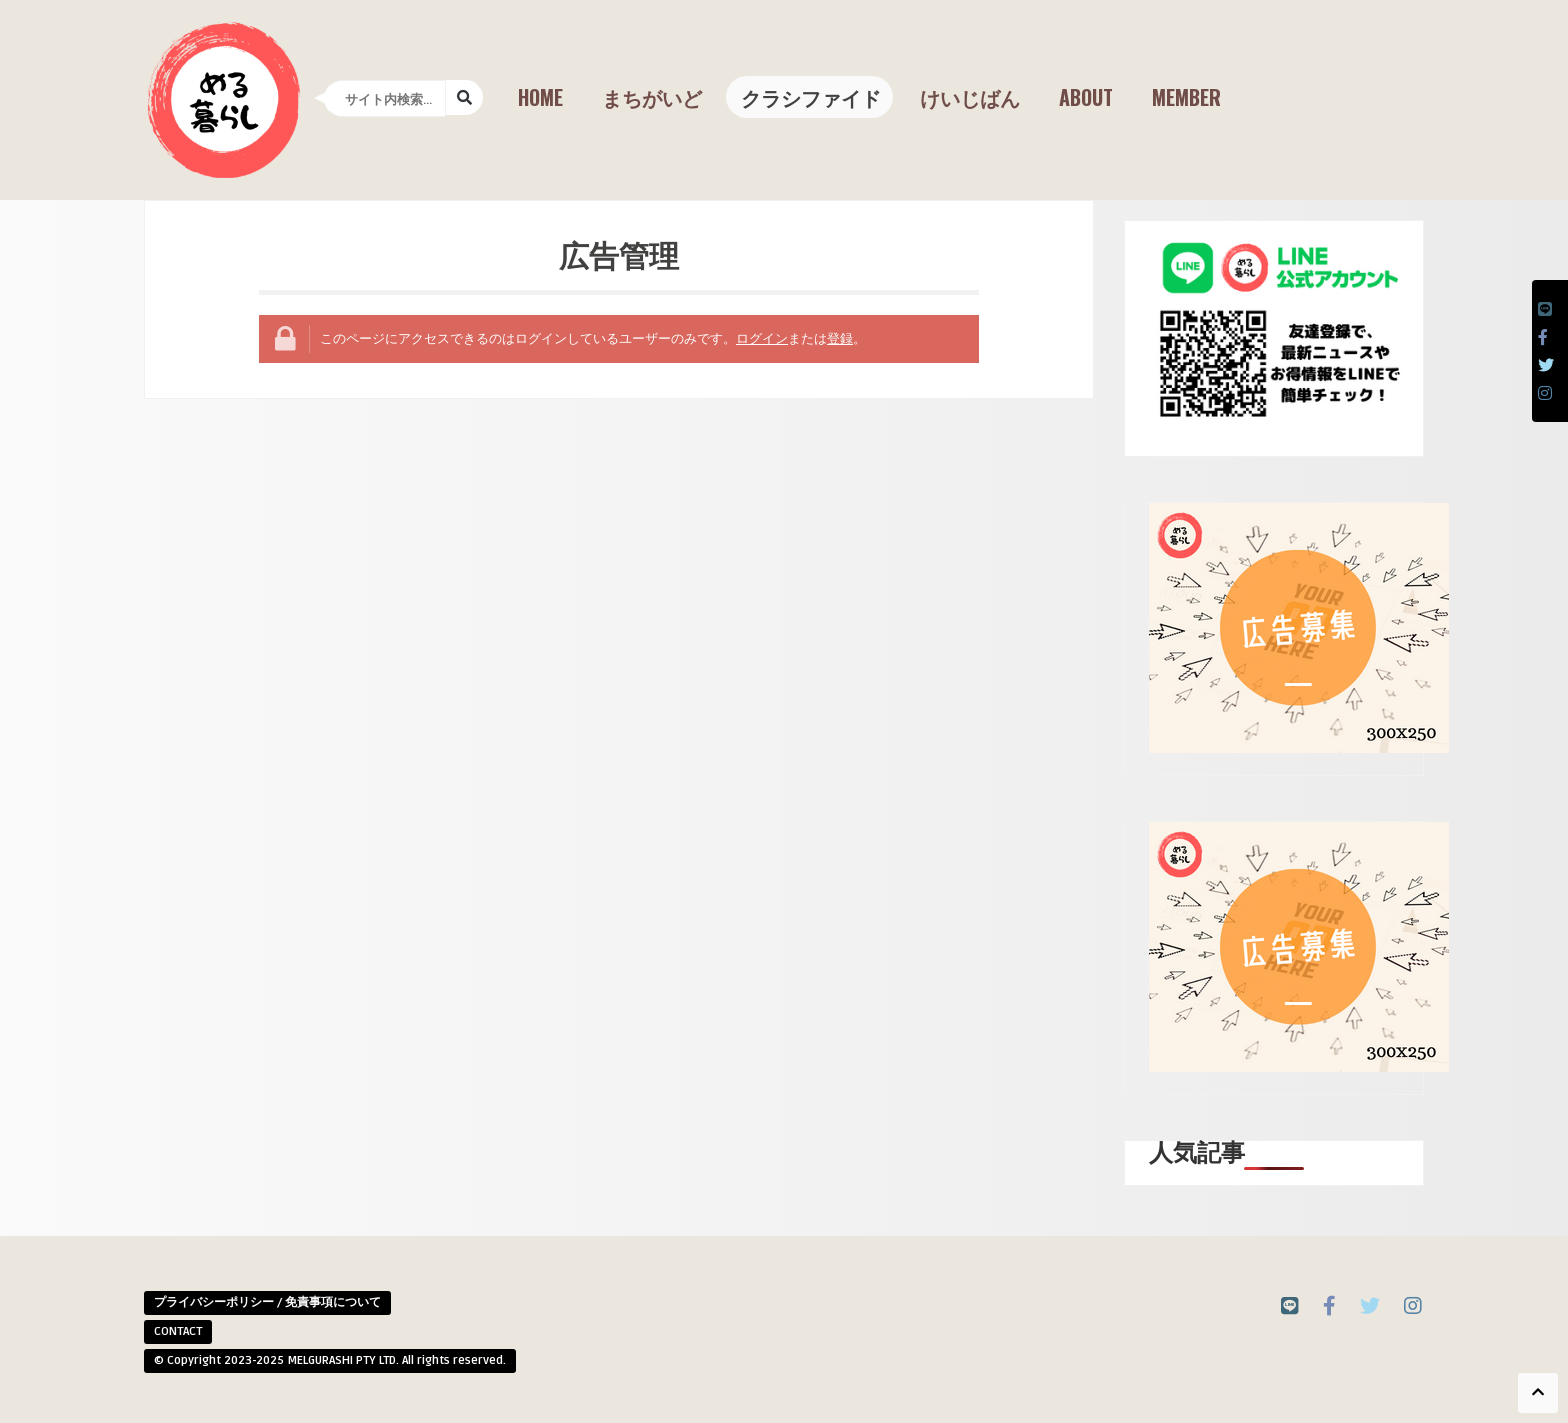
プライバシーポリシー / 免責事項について (267, 1302)
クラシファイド (811, 97)
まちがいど (652, 97)
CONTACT (178, 1331)
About (1086, 97)
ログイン (762, 339)
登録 (840, 339)
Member (1186, 97)
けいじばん (970, 97)
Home (540, 97)
